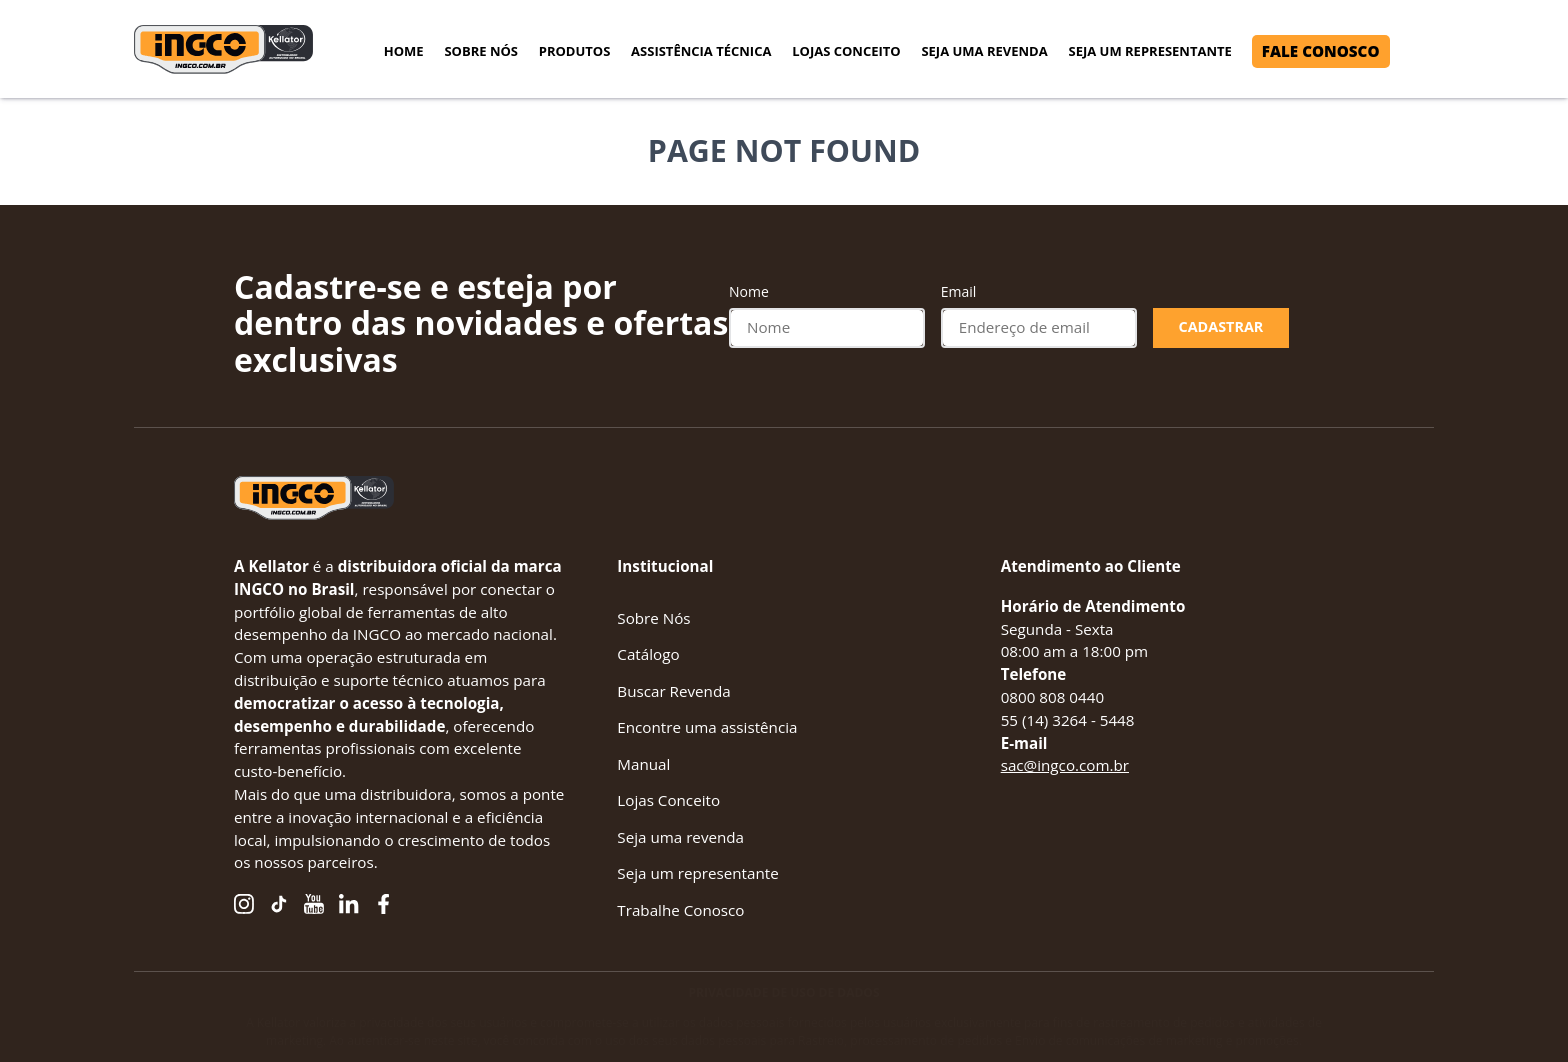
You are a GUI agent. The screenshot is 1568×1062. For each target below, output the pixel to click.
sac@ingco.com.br (1065, 765)
